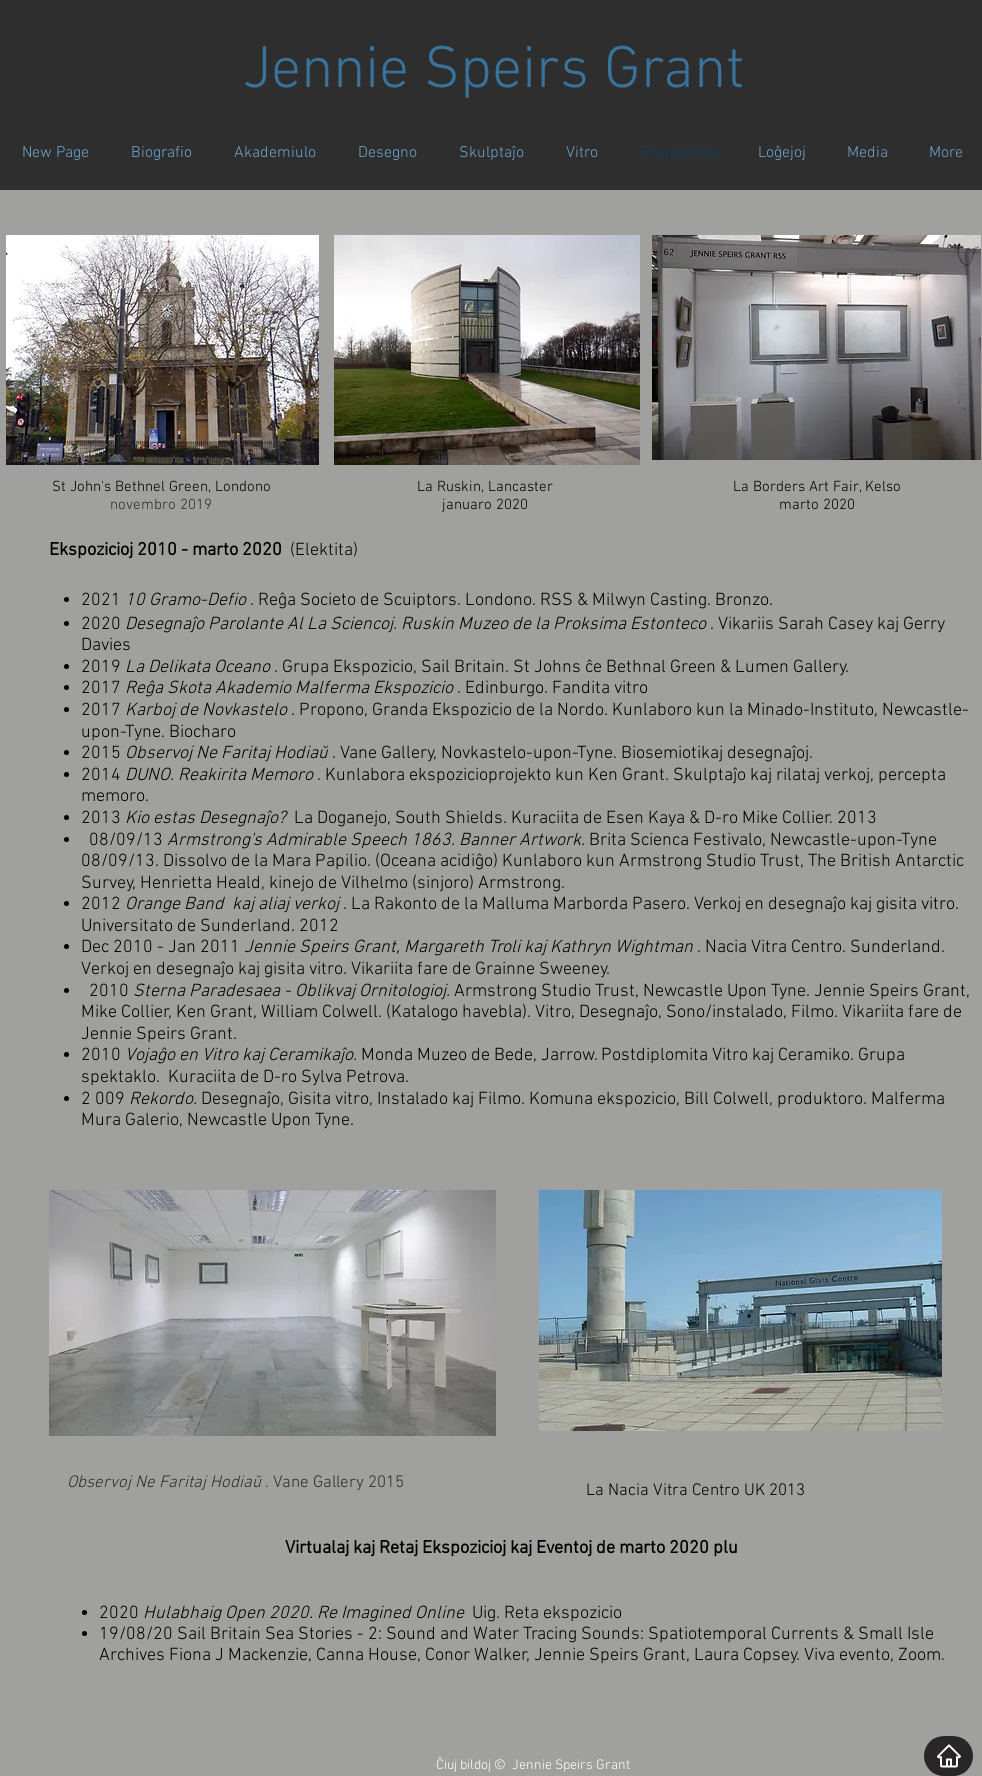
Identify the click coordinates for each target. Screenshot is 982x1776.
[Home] (948, 1756)
